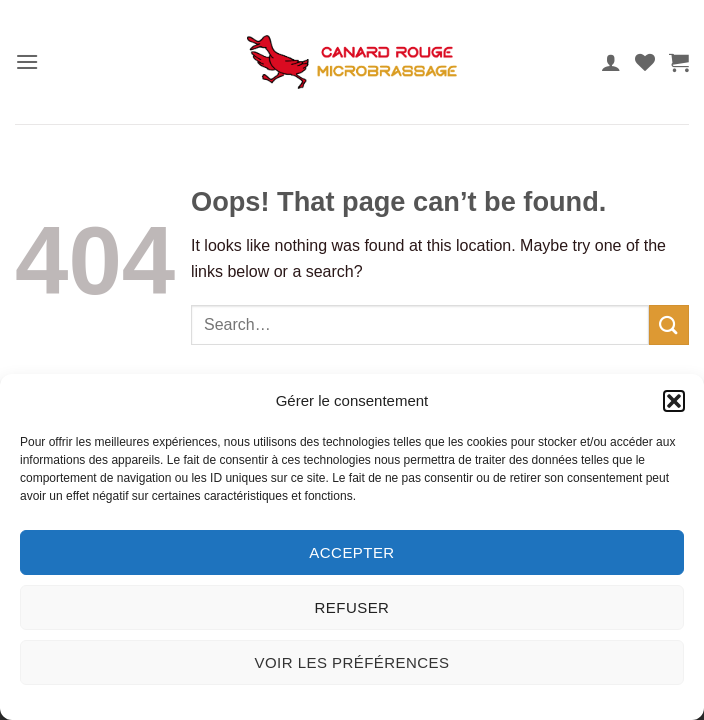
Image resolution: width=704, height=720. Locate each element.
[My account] (611, 62)
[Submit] (669, 324)
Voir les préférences (352, 662)
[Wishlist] (645, 62)
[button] (674, 401)
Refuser (352, 607)
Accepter (351, 552)
